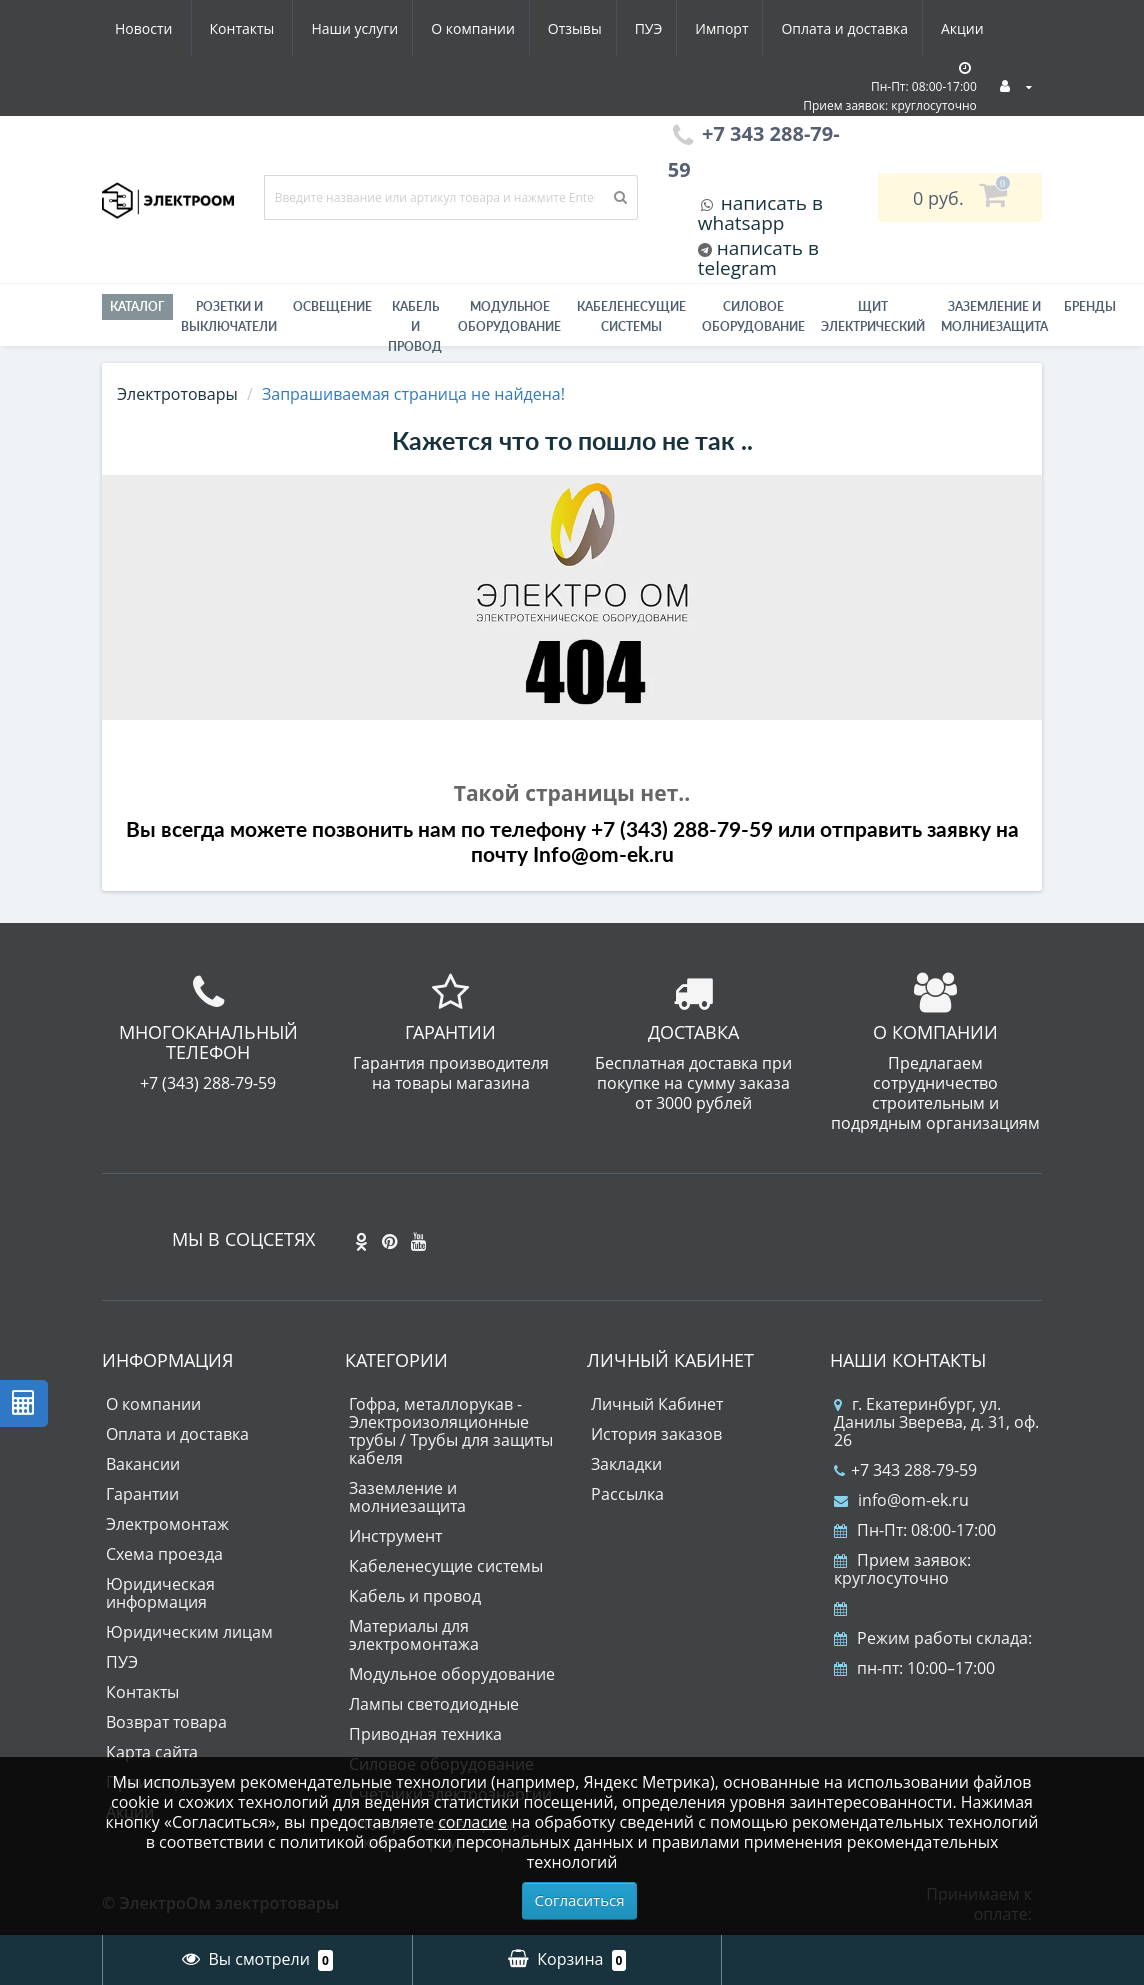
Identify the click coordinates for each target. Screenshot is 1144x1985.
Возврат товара (166, 1722)
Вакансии (143, 1464)
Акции (790, 28)
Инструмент (395, 1536)
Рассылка (627, 1494)
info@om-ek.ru (901, 1500)
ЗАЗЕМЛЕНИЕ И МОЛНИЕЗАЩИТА (994, 316)
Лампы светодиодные (434, 1704)
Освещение (332, 306)
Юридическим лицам (189, 1632)
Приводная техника (425, 1734)
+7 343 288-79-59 (905, 1470)
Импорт (541, 28)
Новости (877, 28)
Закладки (626, 1464)
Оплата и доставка (669, 28)
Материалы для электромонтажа (414, 1635)
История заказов (656, 1434)
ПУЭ (465, 28)
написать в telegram (758, 258)
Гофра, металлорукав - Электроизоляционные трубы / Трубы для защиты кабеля (451, 1431)
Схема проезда (164, 1554)
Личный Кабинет (657, 1404)
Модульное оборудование (509, 316)
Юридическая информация (160, 1593)
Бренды (1090, 306)
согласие (472, 1822)
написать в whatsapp (760, 213)
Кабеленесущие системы (631, 316)
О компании (281, 28)
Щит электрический (873, 316)
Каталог (137, 306)
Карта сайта (152, 1752)
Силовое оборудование (753, 316)
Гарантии (142, 1494)
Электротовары (177, 394)
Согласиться (580, 1900)
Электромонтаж (167, 1524)
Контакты (976, 28)
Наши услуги (158, 28)
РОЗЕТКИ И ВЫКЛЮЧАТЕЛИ (229, 316)
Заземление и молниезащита (407, 1497)
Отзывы (387, 28)
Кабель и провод (415, 326)
